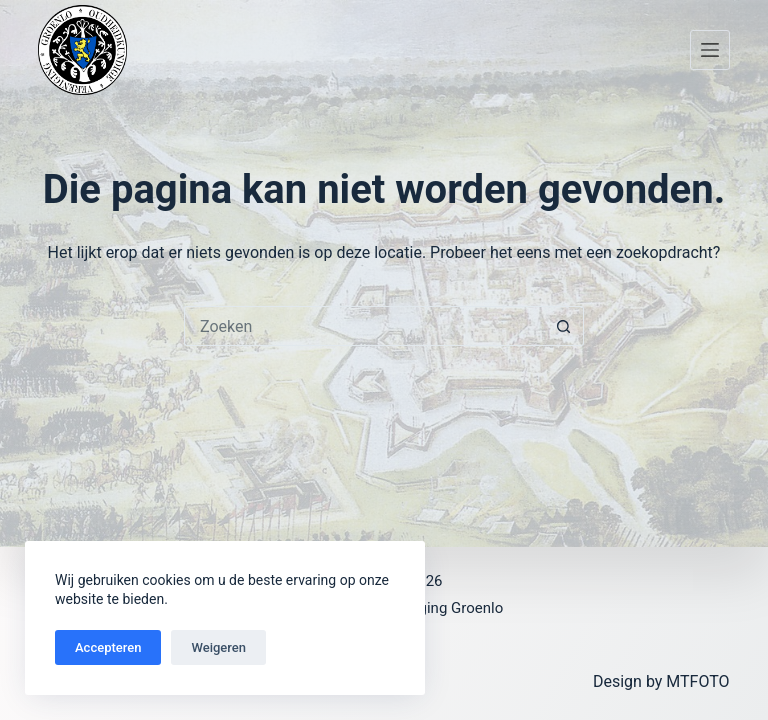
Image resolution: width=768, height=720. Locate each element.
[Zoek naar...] (364, 326)
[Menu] (710, 50)
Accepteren (108, 647)
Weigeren (218, 647)
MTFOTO (697, 681)
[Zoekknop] (564, 326)
